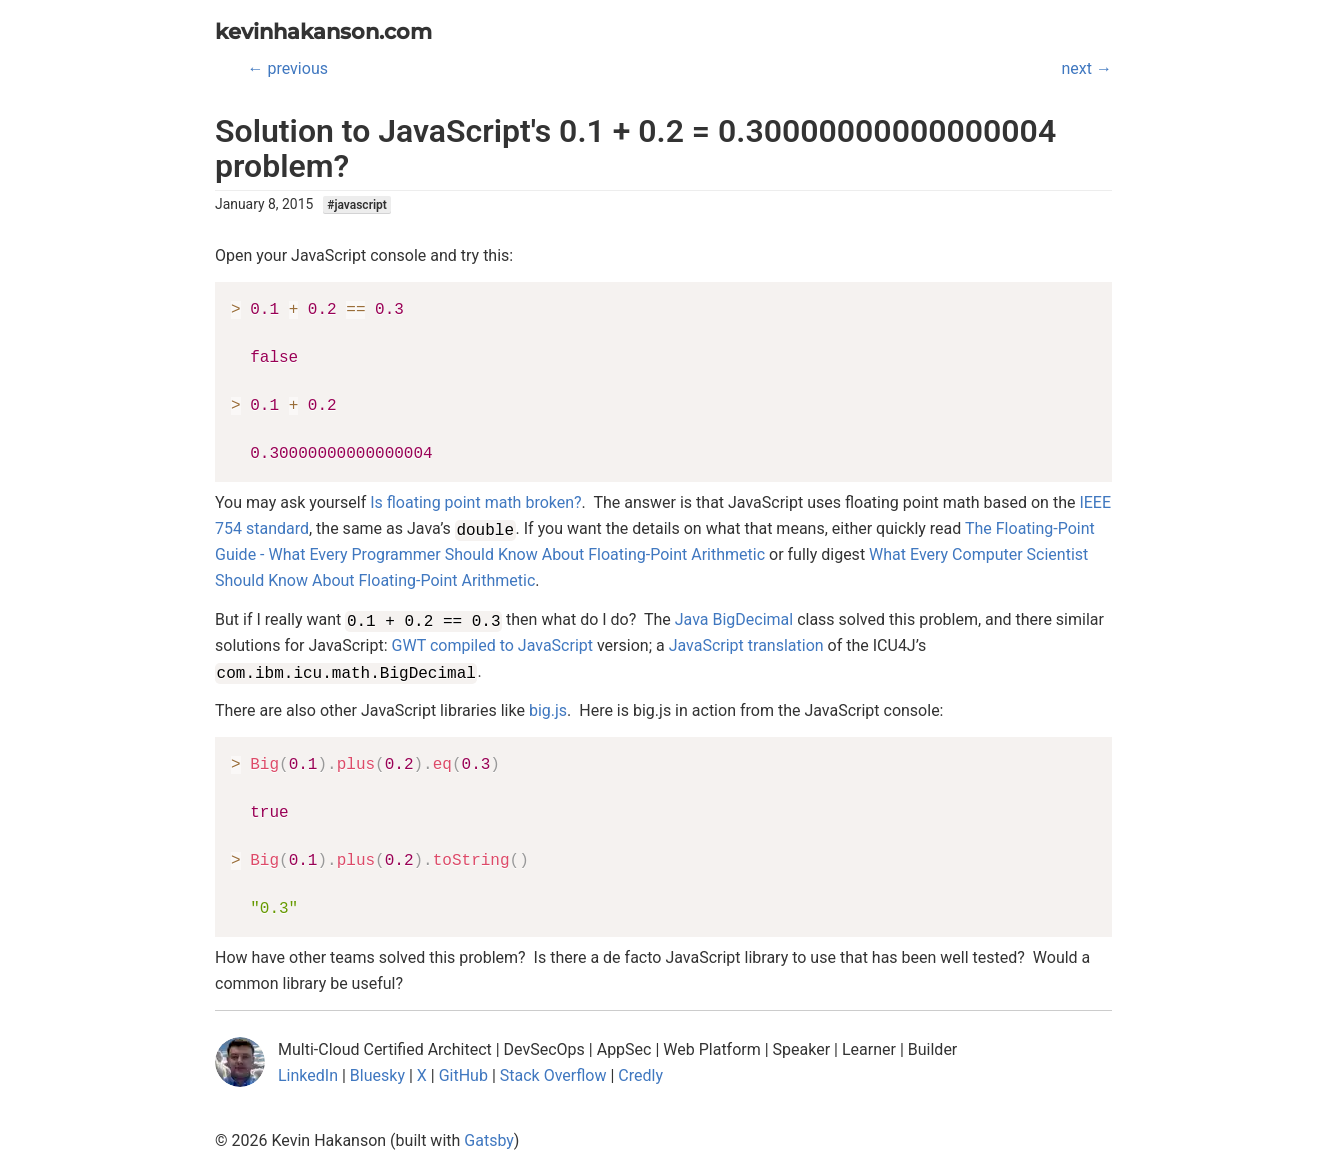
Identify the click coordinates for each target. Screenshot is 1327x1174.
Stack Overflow (553, 1075)
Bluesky (377, 1075)
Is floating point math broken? (475, 502)
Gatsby (489, 1140)
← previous (288, 68)
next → (1087, 68)
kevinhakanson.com (323, 31)
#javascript (357, 205)
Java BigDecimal (734, 619)
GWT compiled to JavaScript (492, 645)
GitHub (463, 1075)
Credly (640, 1075)
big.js (548, 710)
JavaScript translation (746, 645)
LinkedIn (308, 1075)
